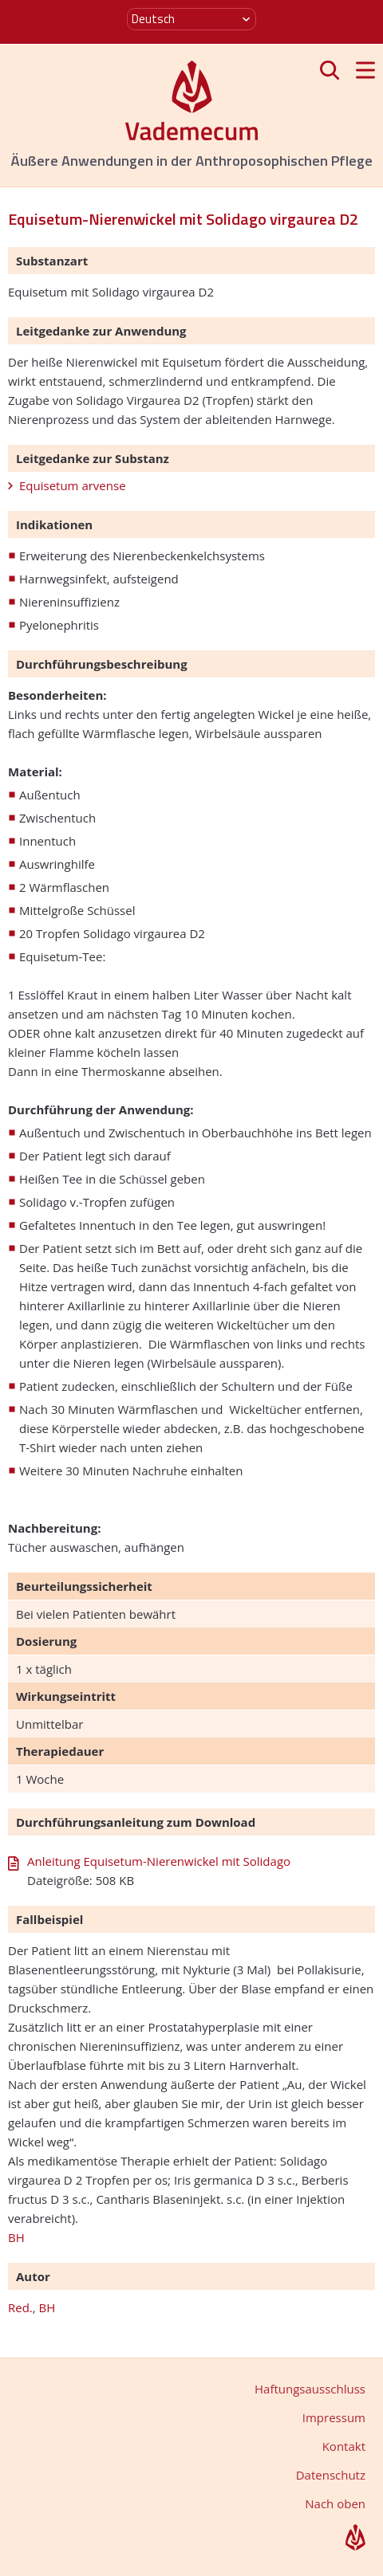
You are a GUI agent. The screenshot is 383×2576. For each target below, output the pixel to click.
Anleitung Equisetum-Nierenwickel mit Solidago (158, 1861)
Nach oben (335, 2503)
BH (16, 2237)
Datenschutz (330, 2475)
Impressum (333, 2417)
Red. (20, 2307)
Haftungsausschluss (310, 2389)
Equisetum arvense (72, 485)
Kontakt (343, 2446)
